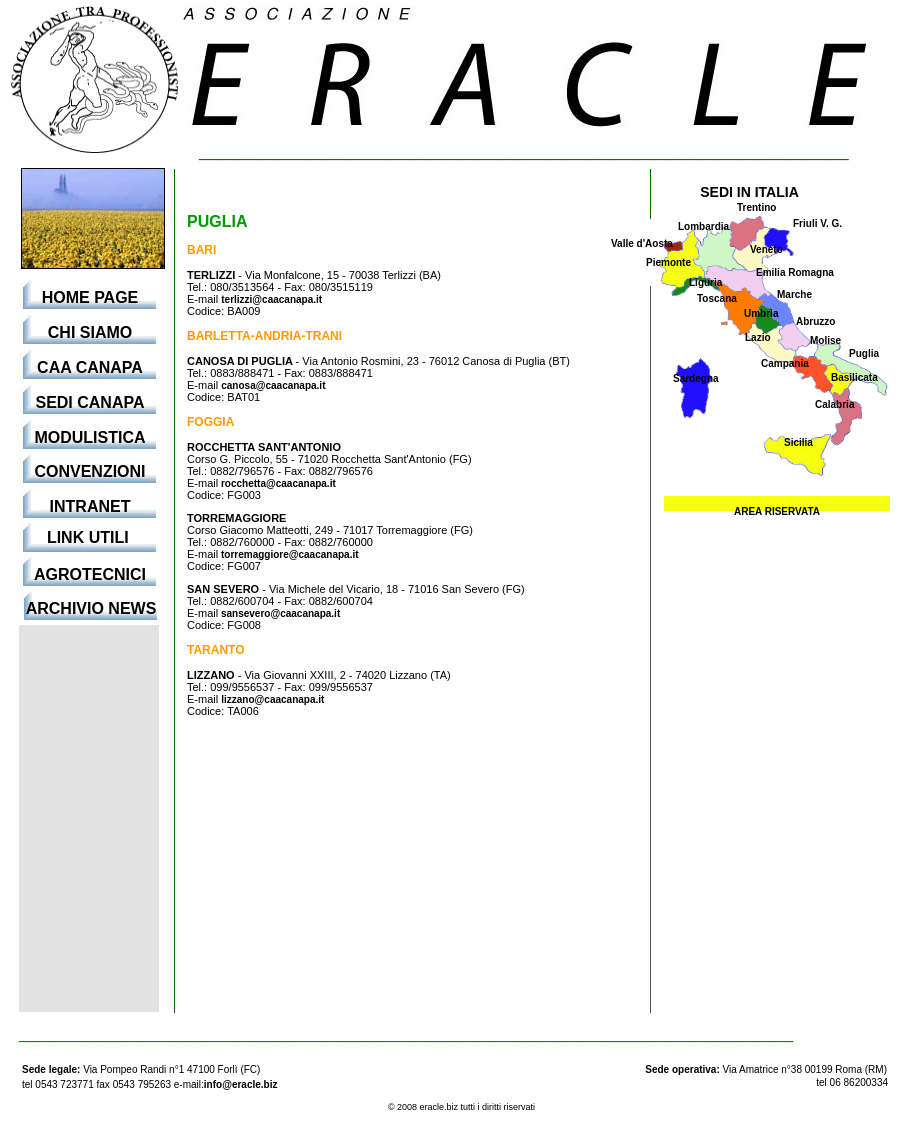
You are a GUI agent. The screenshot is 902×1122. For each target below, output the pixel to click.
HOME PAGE (90, 297)
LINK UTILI (90, 537)
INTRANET (90, 506)
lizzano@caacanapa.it (272, 699)
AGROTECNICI (90, 574)
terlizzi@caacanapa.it (271, 299)
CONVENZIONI (89, 471)
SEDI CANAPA (89, 402)
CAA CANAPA (90, 367)
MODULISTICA (89, 437)
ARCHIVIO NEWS (91, 608)
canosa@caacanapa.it (273, 385)
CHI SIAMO (90, 332)
